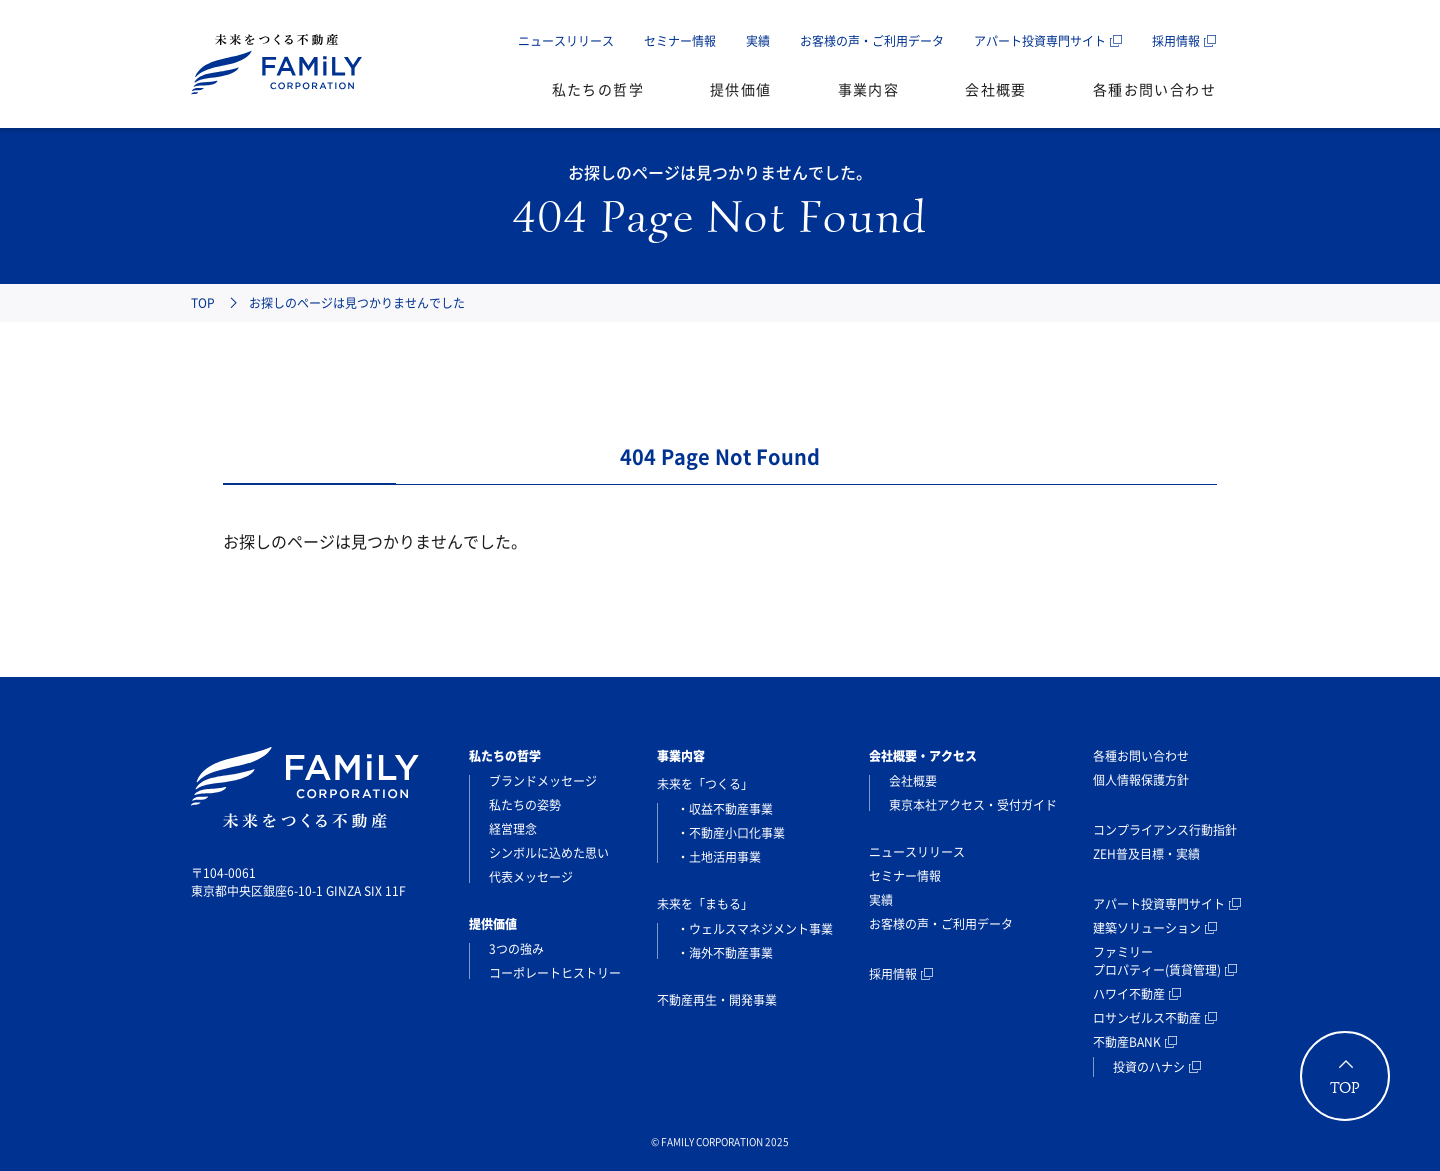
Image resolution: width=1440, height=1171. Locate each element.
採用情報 (1176, 41)
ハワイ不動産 (1129, 994)
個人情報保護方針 (1141, 780)
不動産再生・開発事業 (717, 1000)
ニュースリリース (566, 41)
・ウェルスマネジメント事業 (755, 929)
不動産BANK (1127, 1042)
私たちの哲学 (598, 89)
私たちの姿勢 (525, 805)
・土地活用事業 (719, 857)
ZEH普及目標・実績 (1146, 854)
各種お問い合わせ (1154, 89)
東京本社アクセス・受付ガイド (973, 805)
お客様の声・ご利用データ (872, 41)
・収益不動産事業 (725, 809)
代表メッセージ (531, 877)
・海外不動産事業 (725, 953)
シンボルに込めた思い (549, 853)
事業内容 (869, 89)
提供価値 (741, 89)
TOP (203, 303)
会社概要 (996, 89)
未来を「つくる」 (705, 784)
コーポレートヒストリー (555, 973)
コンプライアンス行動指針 (1165, 830)
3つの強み (516, 949)
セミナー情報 (680, 41)
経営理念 (513, 829)
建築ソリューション (1147, 928)
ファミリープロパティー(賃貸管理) (1157, 961)
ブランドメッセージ (543, 781)
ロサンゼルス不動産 (1147, 1018)
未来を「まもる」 (705, 904)
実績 (758, 41)
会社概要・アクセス (923, 756)
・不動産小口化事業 (731, 833)
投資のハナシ (1149, 1067)
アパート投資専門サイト (1040, 41)
